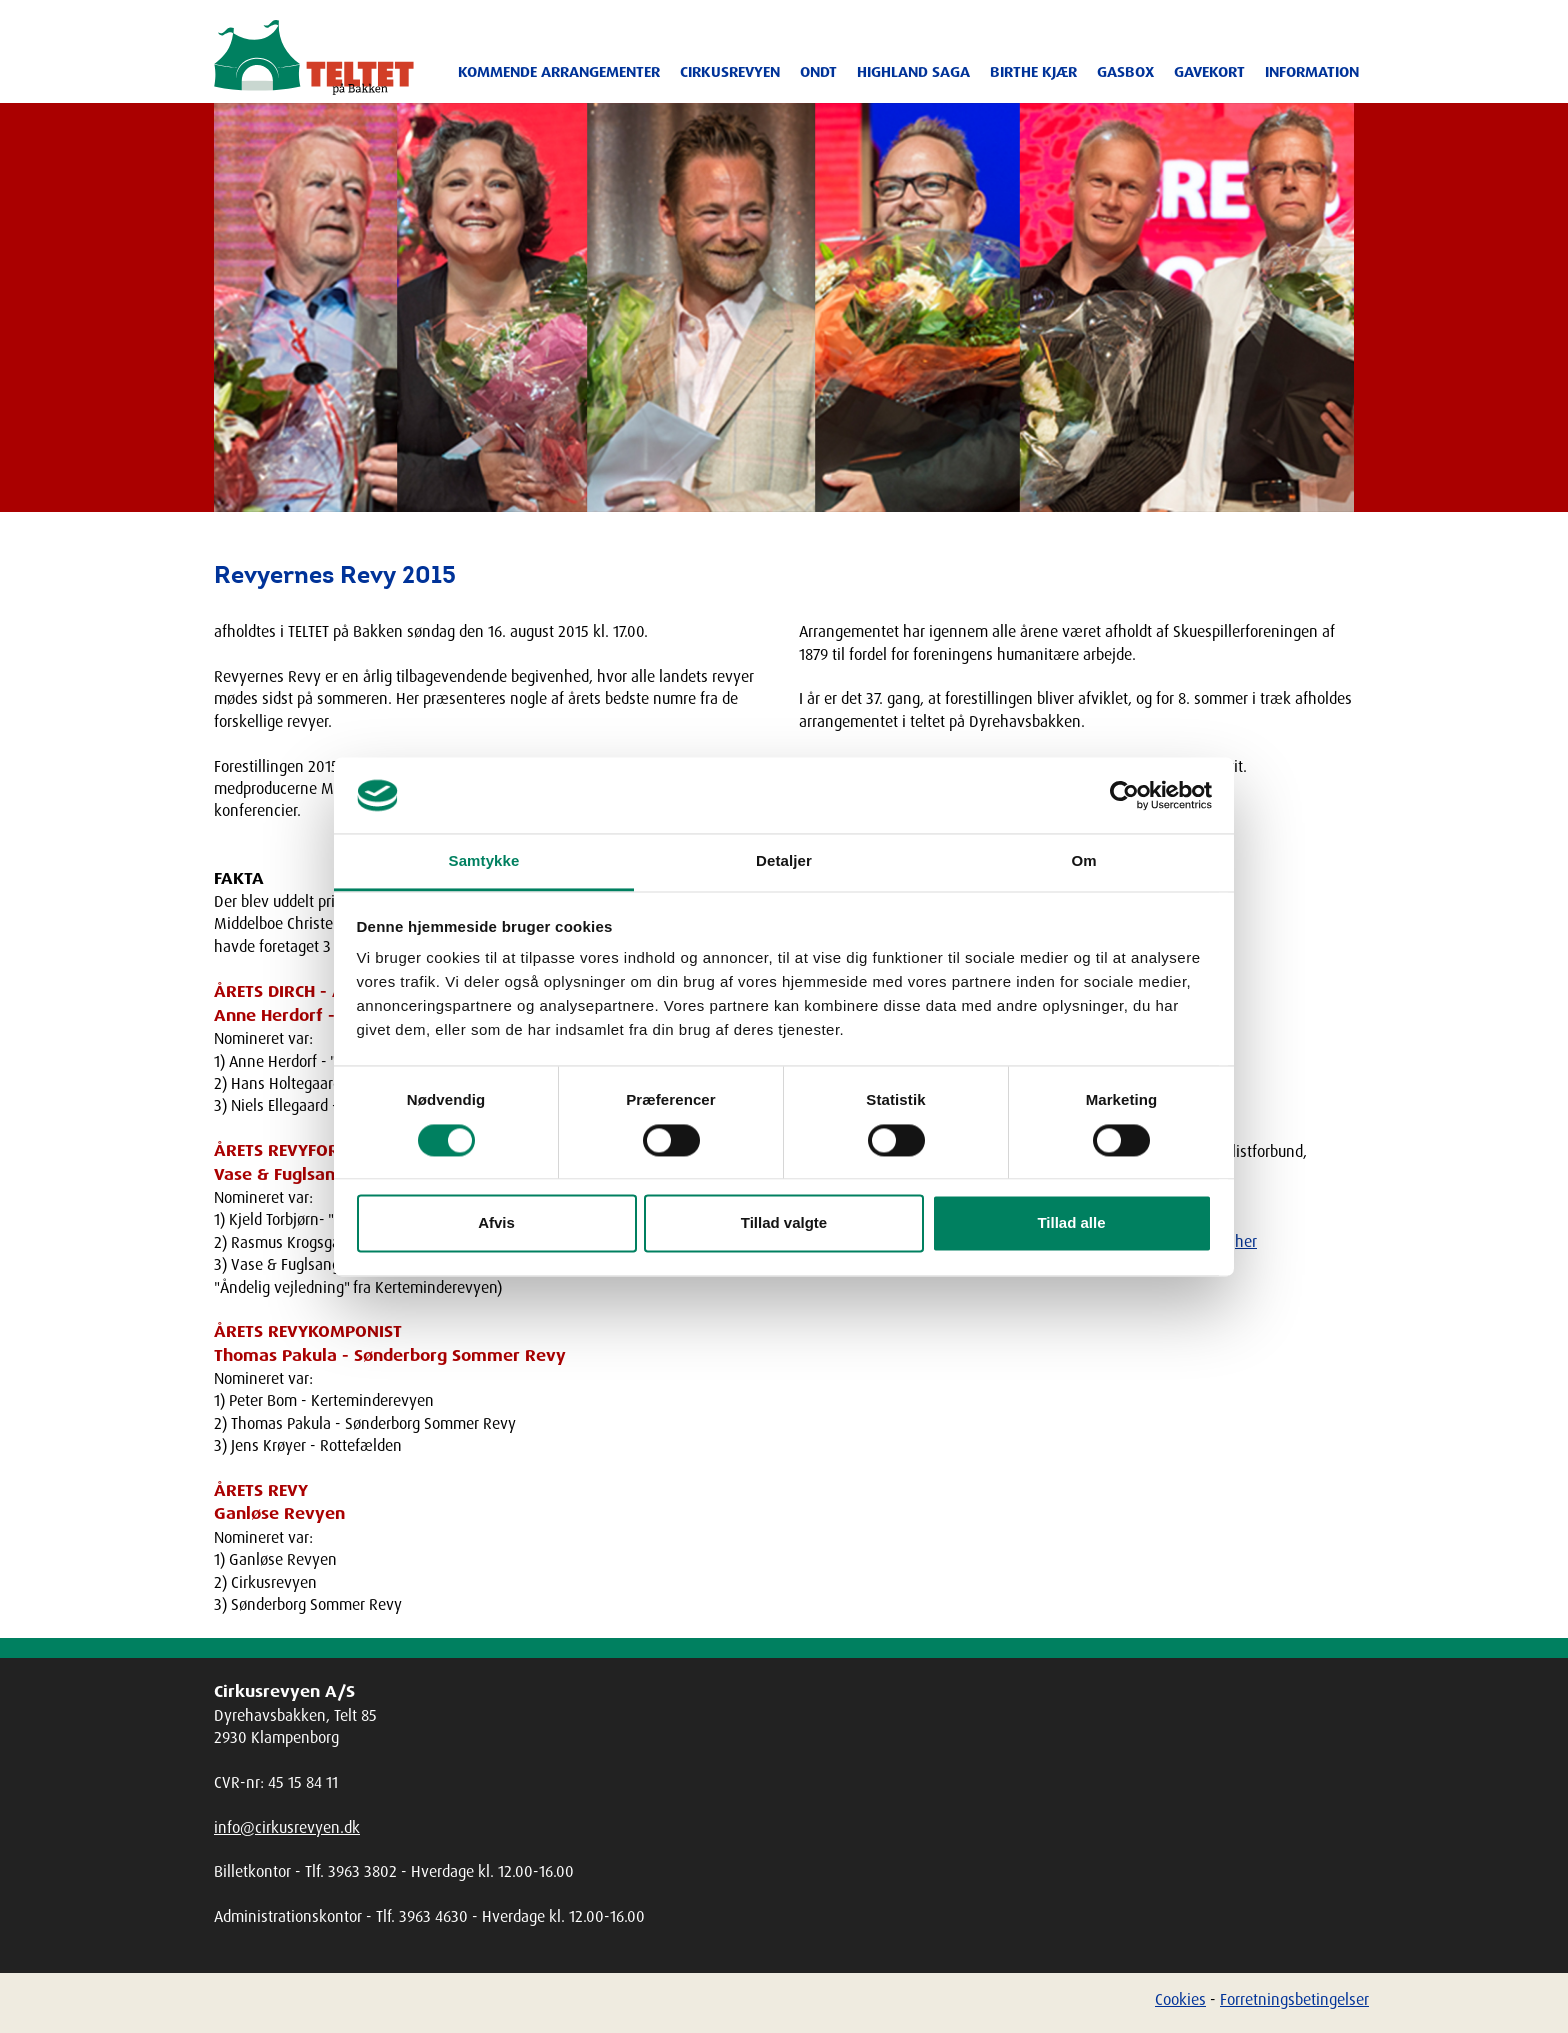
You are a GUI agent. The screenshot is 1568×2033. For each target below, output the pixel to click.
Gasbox (1125, 72)
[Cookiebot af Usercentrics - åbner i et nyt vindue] (1124, 795)
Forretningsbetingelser (1294, 1999)
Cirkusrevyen (730, 72)
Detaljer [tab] (784, 861)
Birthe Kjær (1033, 72)
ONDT (818, 72)
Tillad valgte (784, 1223)
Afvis (496, 1223)
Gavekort (1209, 72)
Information (1312, 72)
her (1246, 1241)
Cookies (1180, 1999)
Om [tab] (1083, 861)
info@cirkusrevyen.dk (287, 1827)
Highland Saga (913, 72)
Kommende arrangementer (559, 72)
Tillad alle (1071, 1223)
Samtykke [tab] (484, 861)
